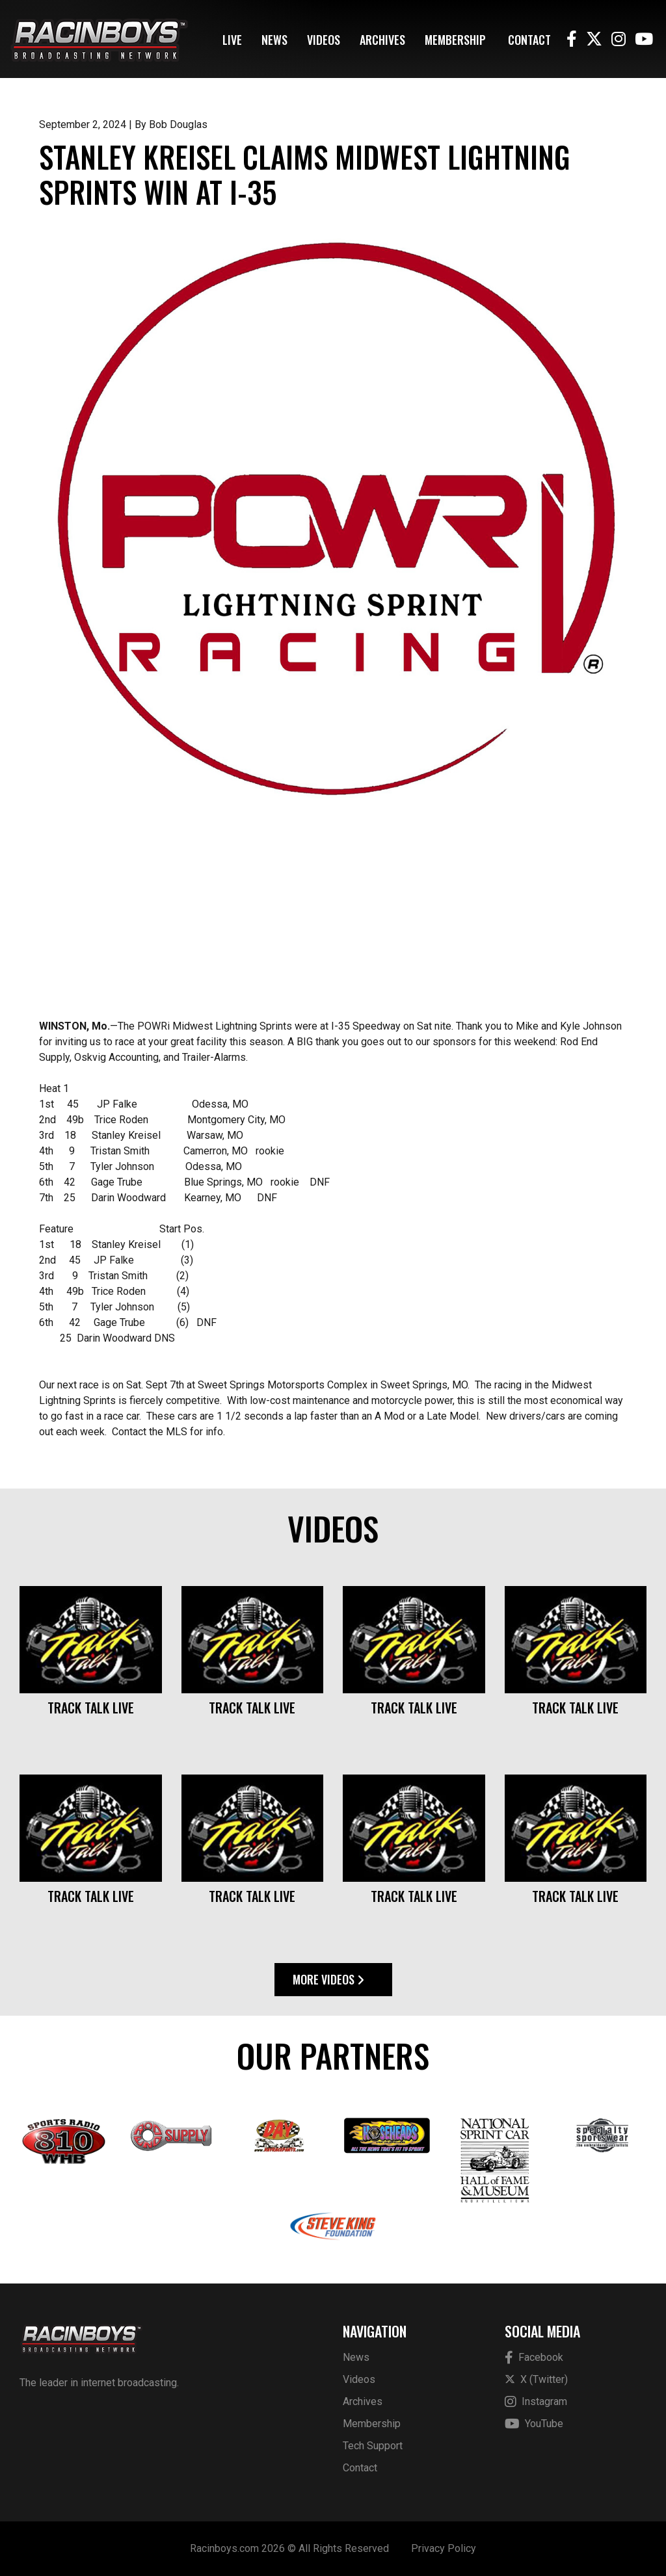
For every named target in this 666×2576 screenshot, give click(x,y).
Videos (323, 39)
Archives (382, 39)
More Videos (328, 1979)
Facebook (534, 2358)
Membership (455, 39)
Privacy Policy (443, 2548)
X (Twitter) (536, 2379)
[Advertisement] (333, 918)
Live (232, 39)
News (274, 39)
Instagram (536, 2402)
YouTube (534, 2424)
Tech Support (373, 2445)
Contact (529, 39)
